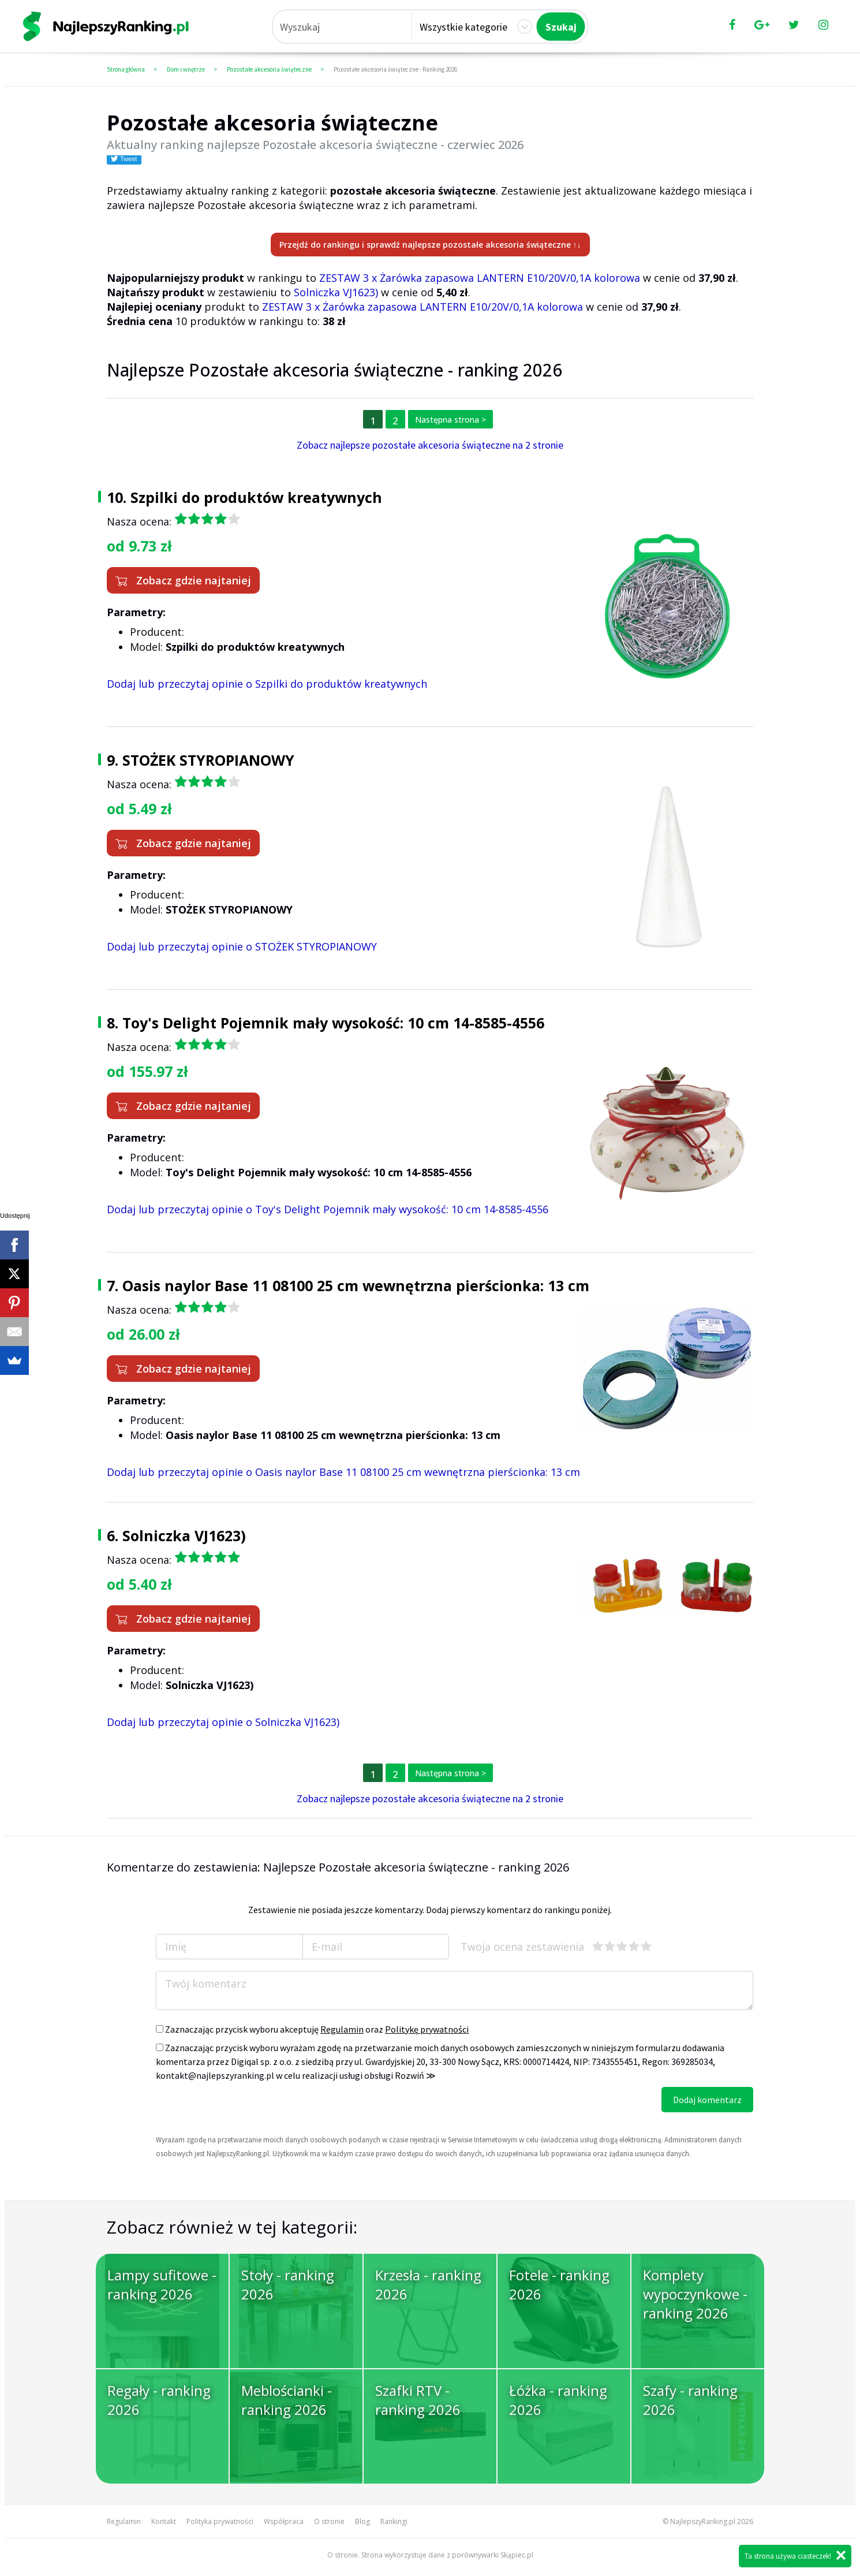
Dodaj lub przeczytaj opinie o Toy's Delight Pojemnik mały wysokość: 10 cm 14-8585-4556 (327, 1209)
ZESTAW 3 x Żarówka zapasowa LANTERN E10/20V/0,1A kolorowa (479, 278)
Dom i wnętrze (186, 69)
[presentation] (243, 2109)
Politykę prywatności (427, 2029)
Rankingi (393, 2521)
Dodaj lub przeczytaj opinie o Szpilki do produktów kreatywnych (267, 684)
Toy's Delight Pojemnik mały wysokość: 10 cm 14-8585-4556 (333, 1022)
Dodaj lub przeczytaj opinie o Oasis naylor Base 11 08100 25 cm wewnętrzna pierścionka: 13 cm (343, 1472)
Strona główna (126, 69)
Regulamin (342, 2029)
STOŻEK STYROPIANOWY (208, 760)
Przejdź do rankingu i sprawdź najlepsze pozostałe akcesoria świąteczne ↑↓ (430, 244)
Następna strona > (450, 419)
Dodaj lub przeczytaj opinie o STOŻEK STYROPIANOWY (242, 946)
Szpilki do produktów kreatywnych (256, 497)
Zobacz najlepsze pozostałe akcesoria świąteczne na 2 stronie (430, 445)
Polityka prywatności (219, 2521)
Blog (362, 2521)
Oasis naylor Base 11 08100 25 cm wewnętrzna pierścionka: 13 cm (355, 1285)
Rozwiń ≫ (415, 2075)
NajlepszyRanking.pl (702, 2521)
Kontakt (163, 2521)
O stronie (329, 2521)
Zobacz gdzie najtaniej (183, 580)
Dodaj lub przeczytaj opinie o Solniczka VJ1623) (223, 1722)
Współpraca (284, 2521)
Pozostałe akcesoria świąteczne (269, 69)
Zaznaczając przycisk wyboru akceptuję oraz (312, 2029)
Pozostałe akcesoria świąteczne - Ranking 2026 (395, 69)
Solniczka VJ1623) (336, 292)
